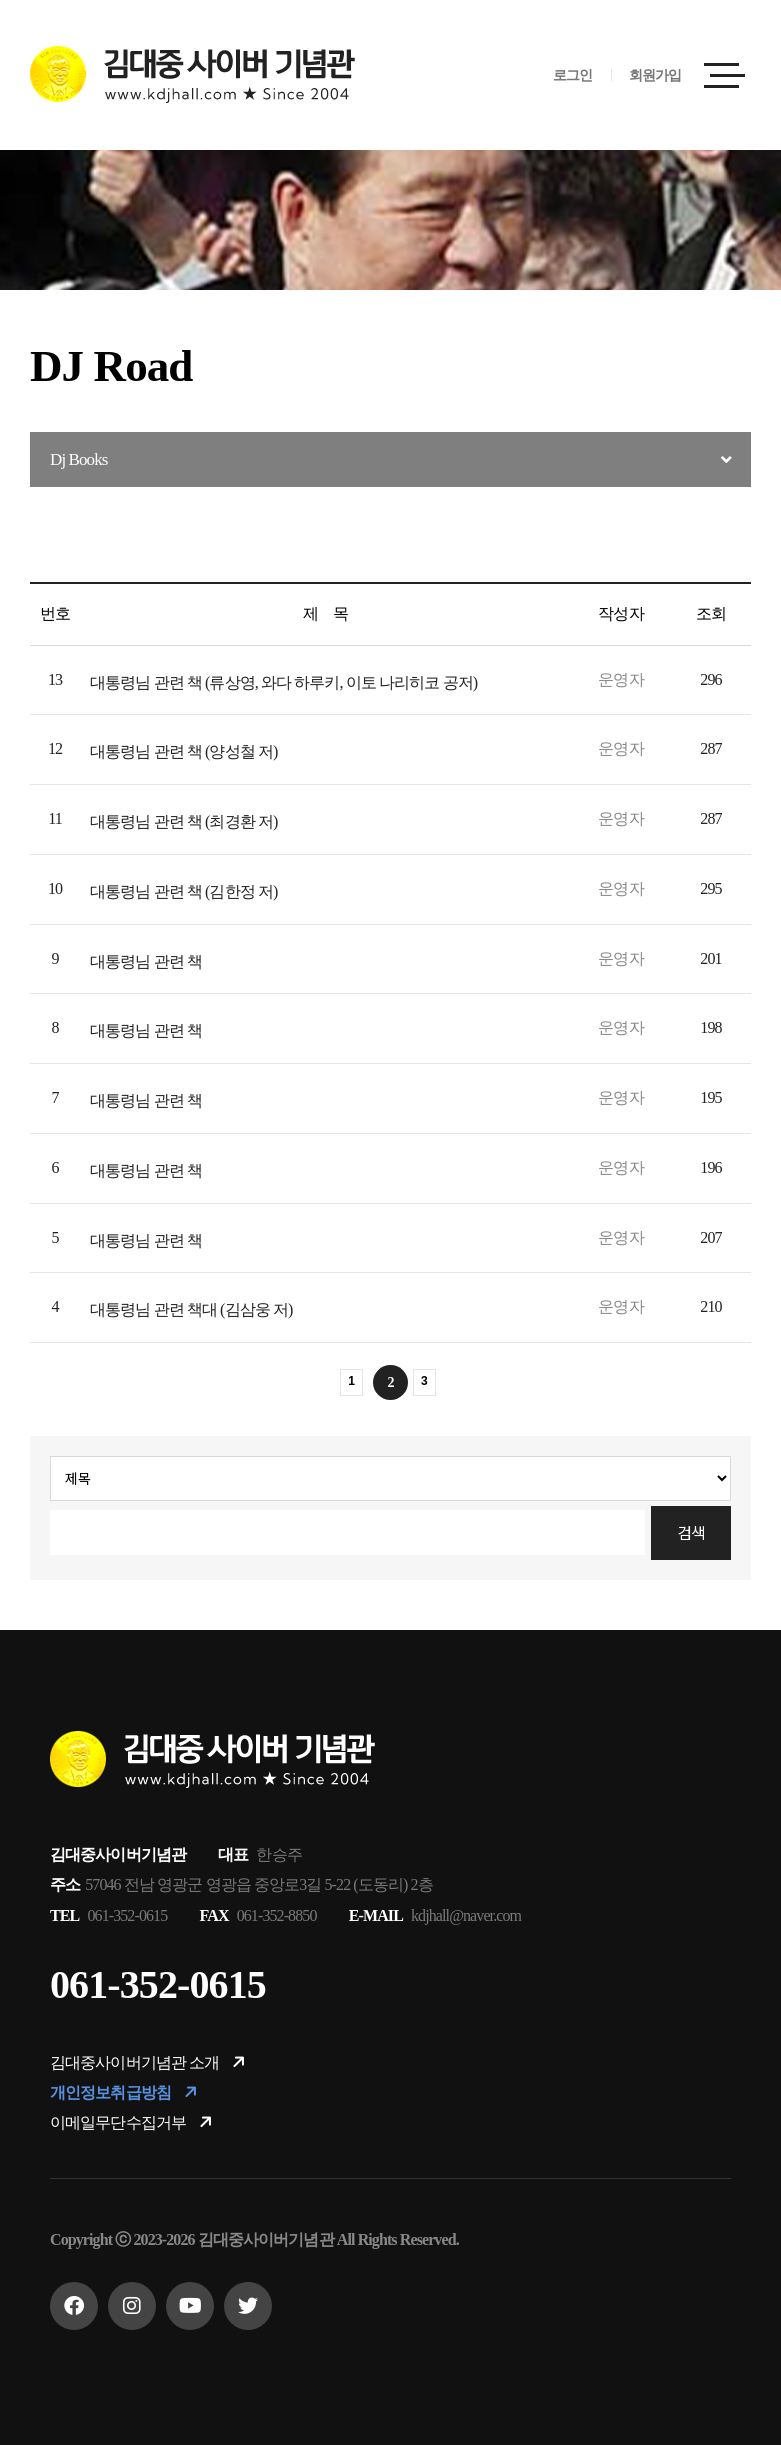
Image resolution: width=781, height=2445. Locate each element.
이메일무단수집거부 (133, 2122)
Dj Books (79, 459)
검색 (691, 1532)
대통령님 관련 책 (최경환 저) (183, 821)
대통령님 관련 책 (146, 961)
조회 (711, 613)
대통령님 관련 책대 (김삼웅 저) (191, 1309)
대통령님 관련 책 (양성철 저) (183, 751)
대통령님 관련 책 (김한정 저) (183, 891)
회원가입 (655, 75)
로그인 (572, 75)
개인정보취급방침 (125, 2092)
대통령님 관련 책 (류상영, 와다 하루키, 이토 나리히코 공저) (283, 682)
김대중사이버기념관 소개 (149, 2062)
